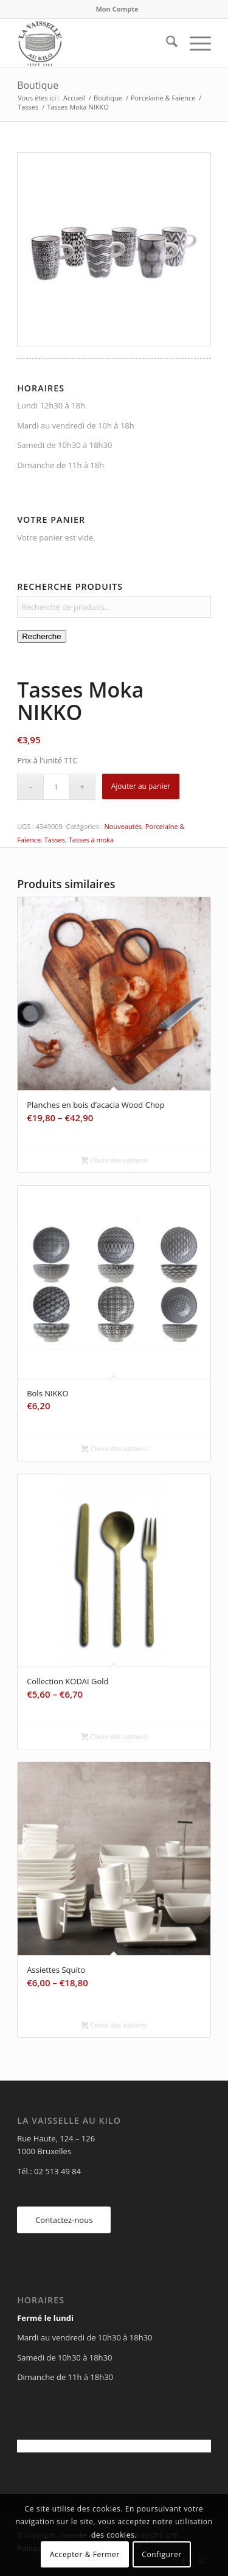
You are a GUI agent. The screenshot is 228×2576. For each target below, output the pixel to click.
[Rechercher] (166, 43)
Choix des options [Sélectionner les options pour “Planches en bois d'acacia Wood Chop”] (114, 1160)
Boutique (37, 85)
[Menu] (194, 43)
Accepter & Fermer (85, 2554)
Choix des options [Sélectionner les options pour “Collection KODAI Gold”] (114, 1737)
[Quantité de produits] (56, 787)
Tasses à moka (91, 839)
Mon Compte (116, 8)
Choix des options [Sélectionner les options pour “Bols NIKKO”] (114, 1449)
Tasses (54, 839)
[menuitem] (116, 9)
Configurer (162, 2554)
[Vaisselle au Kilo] (94, 43)
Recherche (41, 636)
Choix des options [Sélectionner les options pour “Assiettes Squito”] (114, 2025)
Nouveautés (123, 826)
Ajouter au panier (140, 786)
